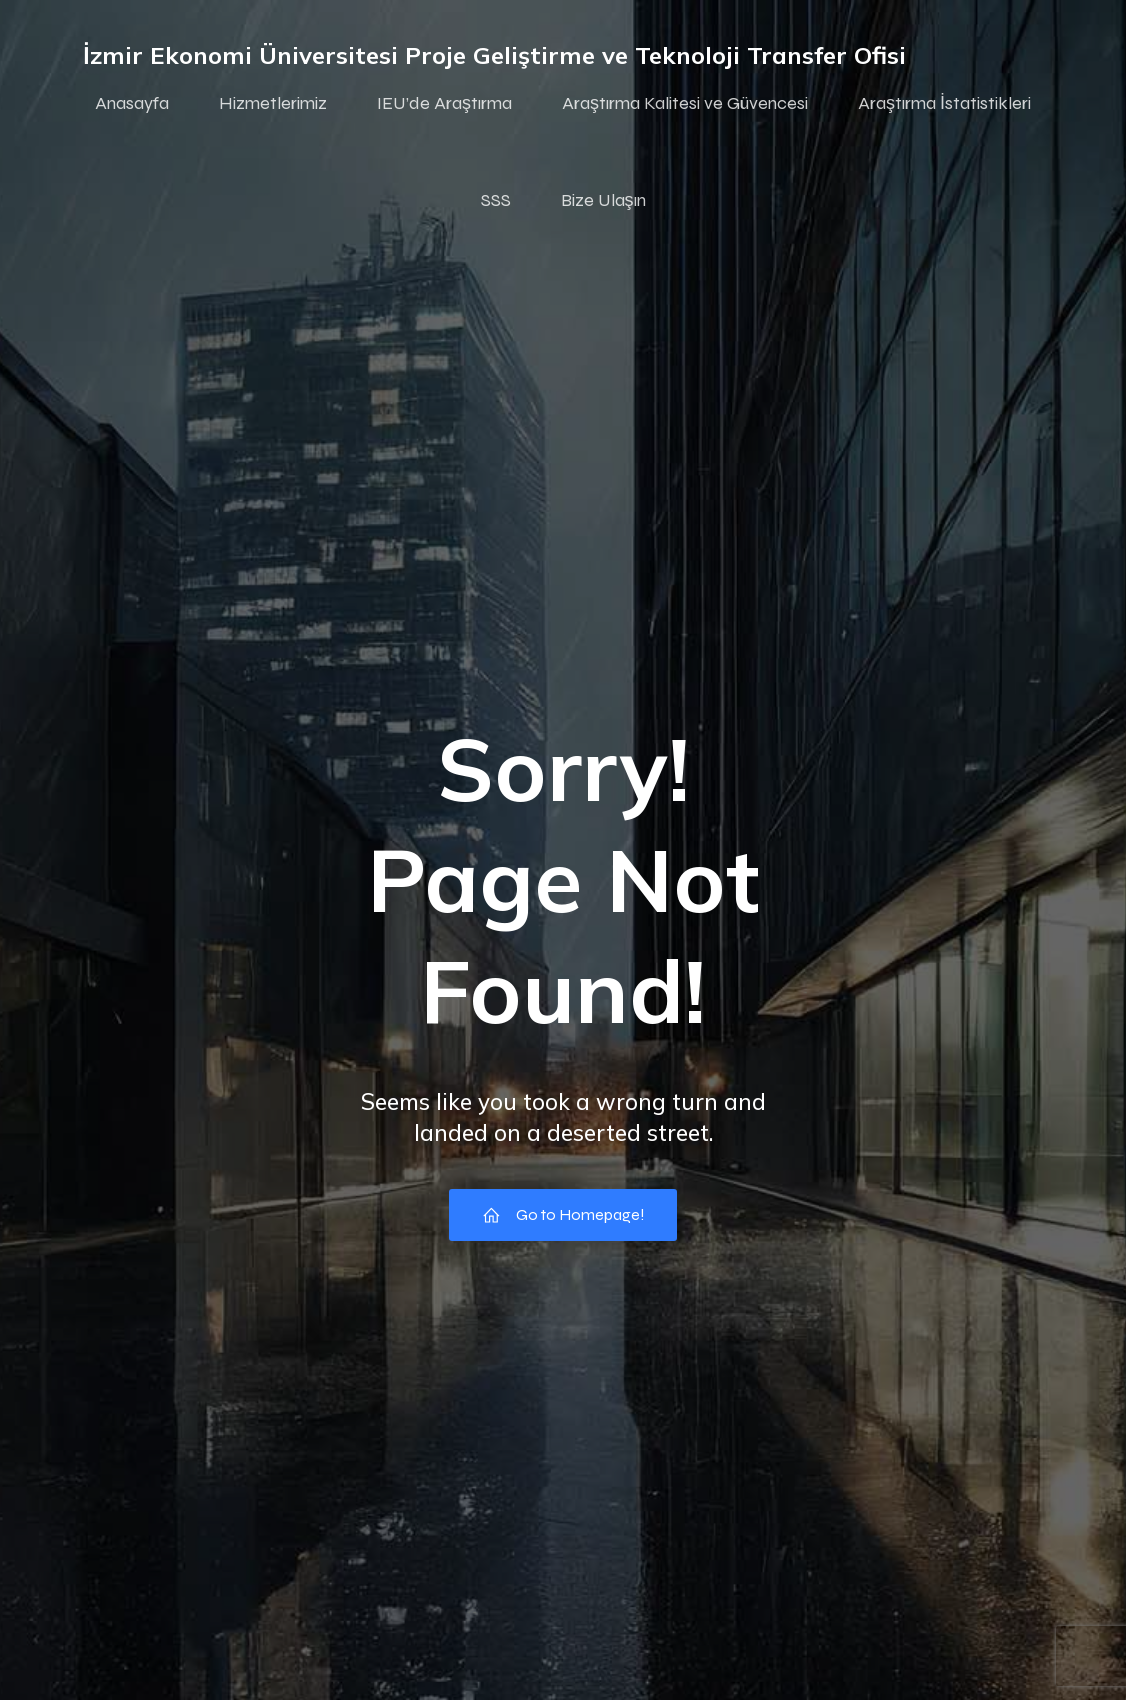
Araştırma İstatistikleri (944, 103)
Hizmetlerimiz (273, 103)
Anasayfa (132, 103)
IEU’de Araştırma (444, 103)
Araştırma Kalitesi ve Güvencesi (685, 103)
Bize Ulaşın (603, 200)
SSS (496, 200)
